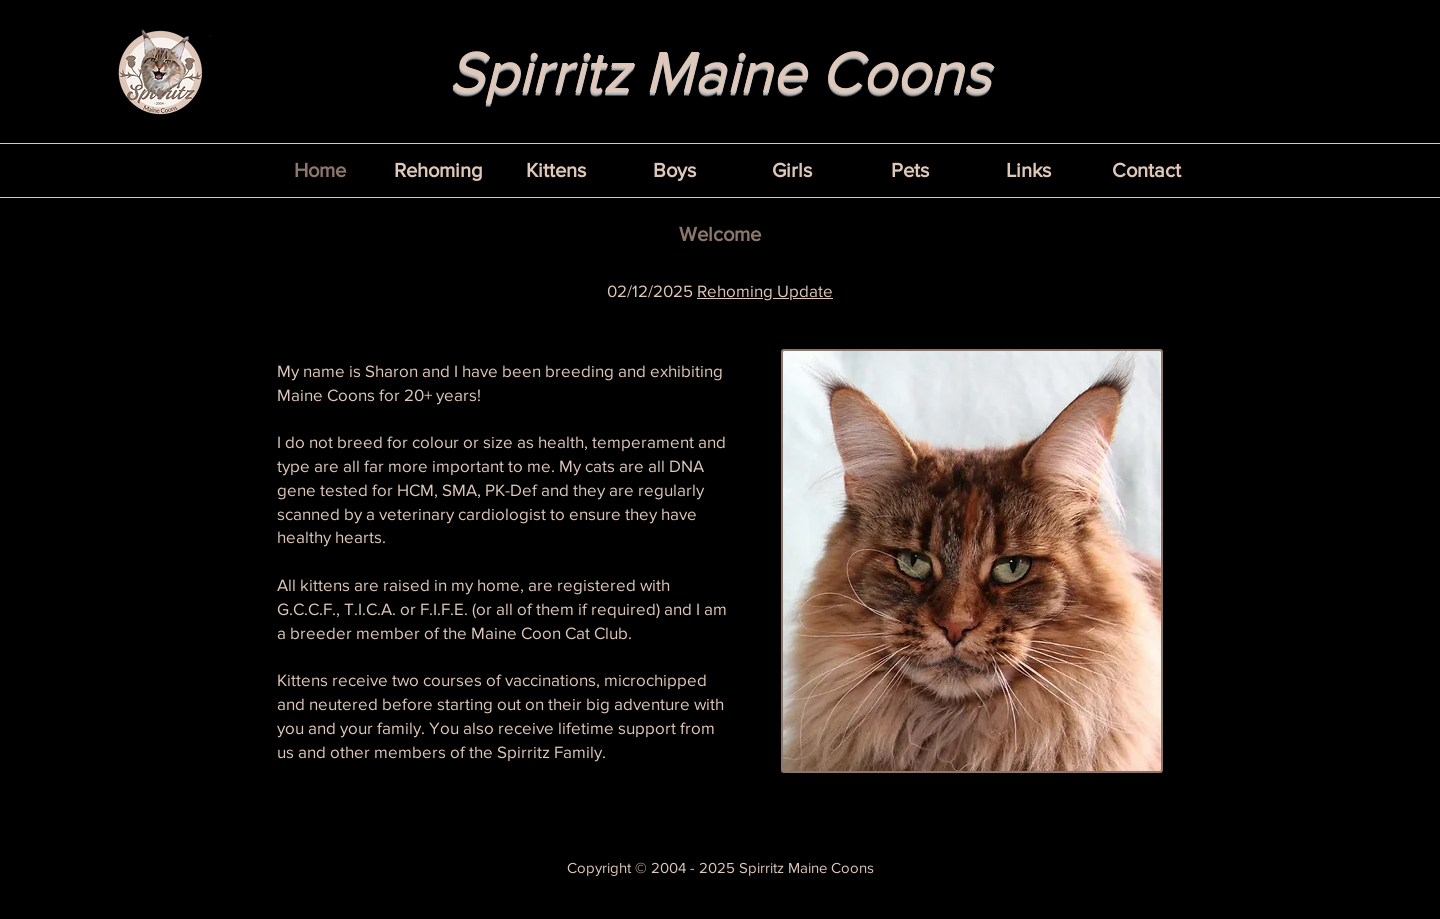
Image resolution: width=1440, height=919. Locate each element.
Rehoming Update (765, 290)
